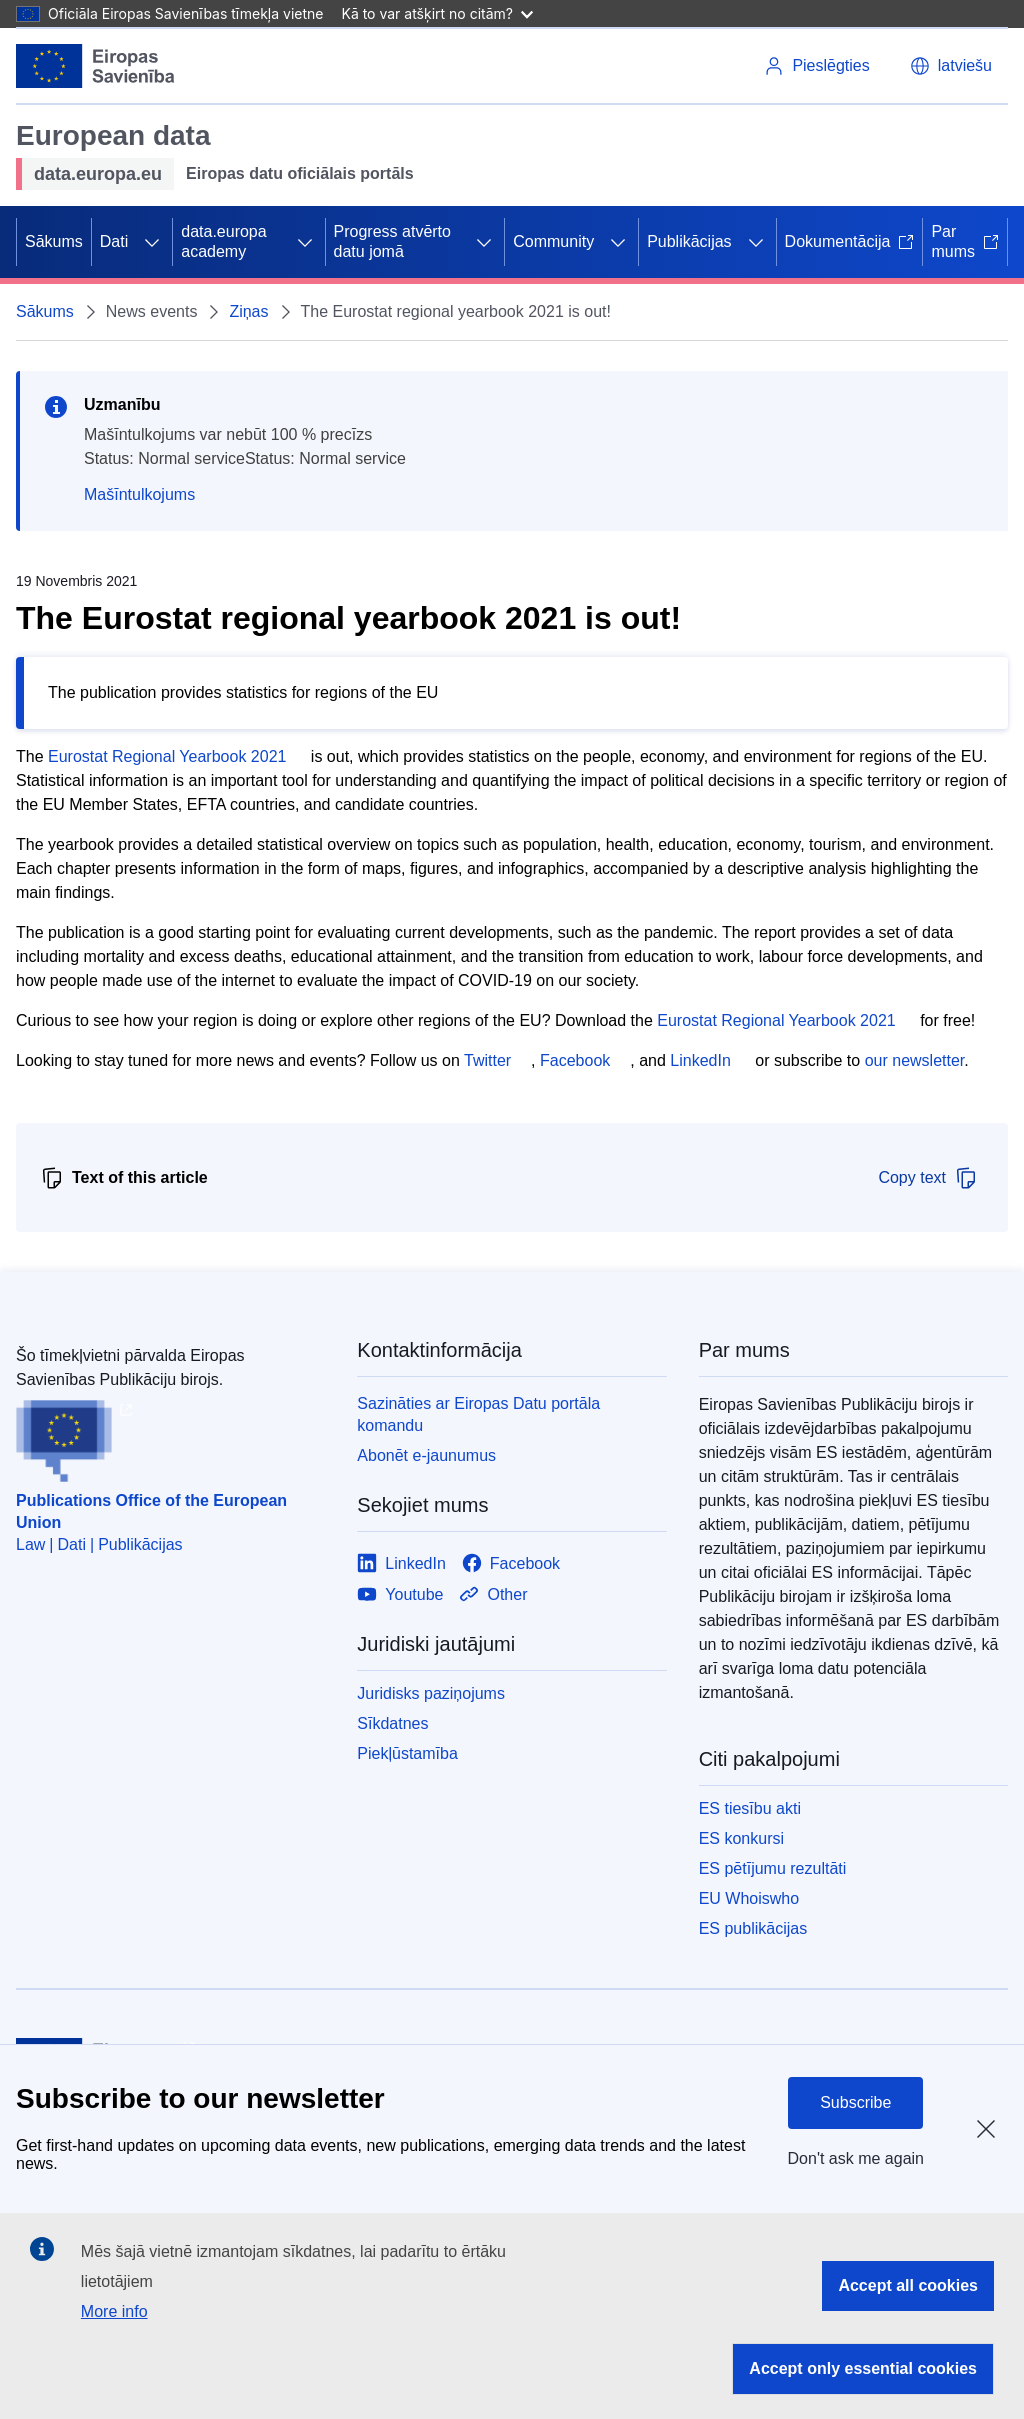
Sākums (54, 241)
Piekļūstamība (407, 1753)
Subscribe (855, 2102)
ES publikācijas (753, 1928)
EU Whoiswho (749, 1898)
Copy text (928, 1178)
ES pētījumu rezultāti (773, 1868)
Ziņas (248, 311)
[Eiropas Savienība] (95, 66)
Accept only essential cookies (863, 2368)
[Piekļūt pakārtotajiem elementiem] (152, 242)
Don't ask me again (856, 2158)
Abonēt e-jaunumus (426, 1455)
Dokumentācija (850, 241)
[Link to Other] (493, 1594)
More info (114, 2311)
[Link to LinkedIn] (401, 1563)
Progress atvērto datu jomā (392, 241)
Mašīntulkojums (139, 494)
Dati (114, 241)
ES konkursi (741, 1838)
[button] (951, 66)
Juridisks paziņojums (431, 1693)
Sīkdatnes (392, 1723)
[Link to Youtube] (400, 1594)
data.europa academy (223, 241)
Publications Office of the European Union (151, 1511)
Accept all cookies (908, 2285)
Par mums (965, 241)
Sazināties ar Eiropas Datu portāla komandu (478, 1414)
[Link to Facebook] (511, 1563)
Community (553, 241)
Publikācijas (689, 241)
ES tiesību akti (750, 1808)
